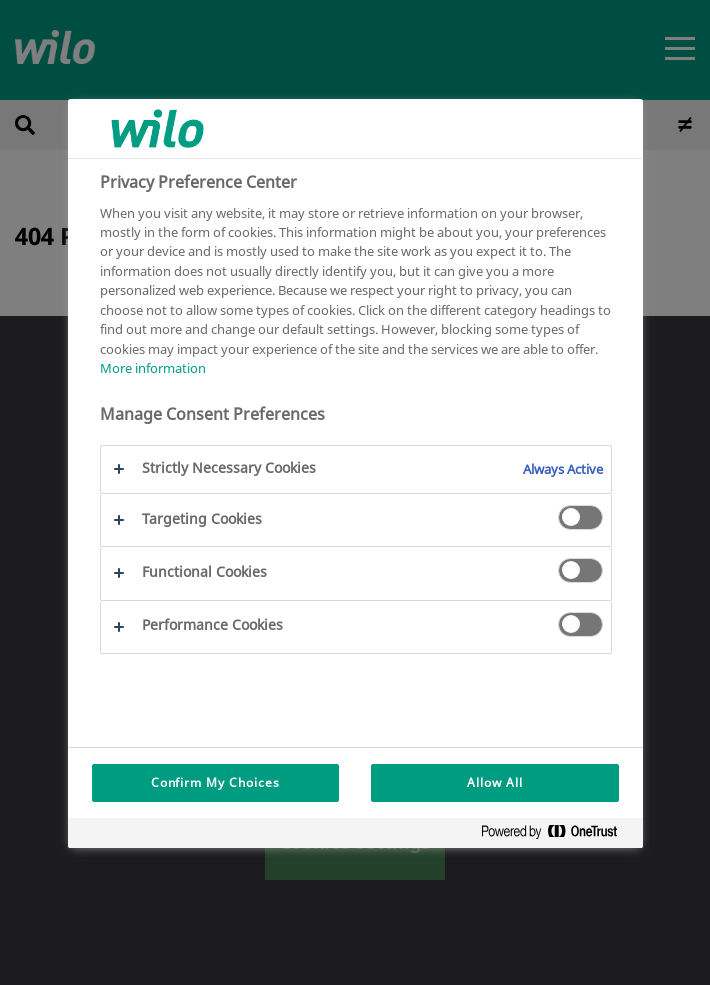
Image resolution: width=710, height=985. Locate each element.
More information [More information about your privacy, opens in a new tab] (153, 368)
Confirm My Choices (215, 782)
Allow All (495, 782)
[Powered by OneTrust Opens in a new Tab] (557, 835)
